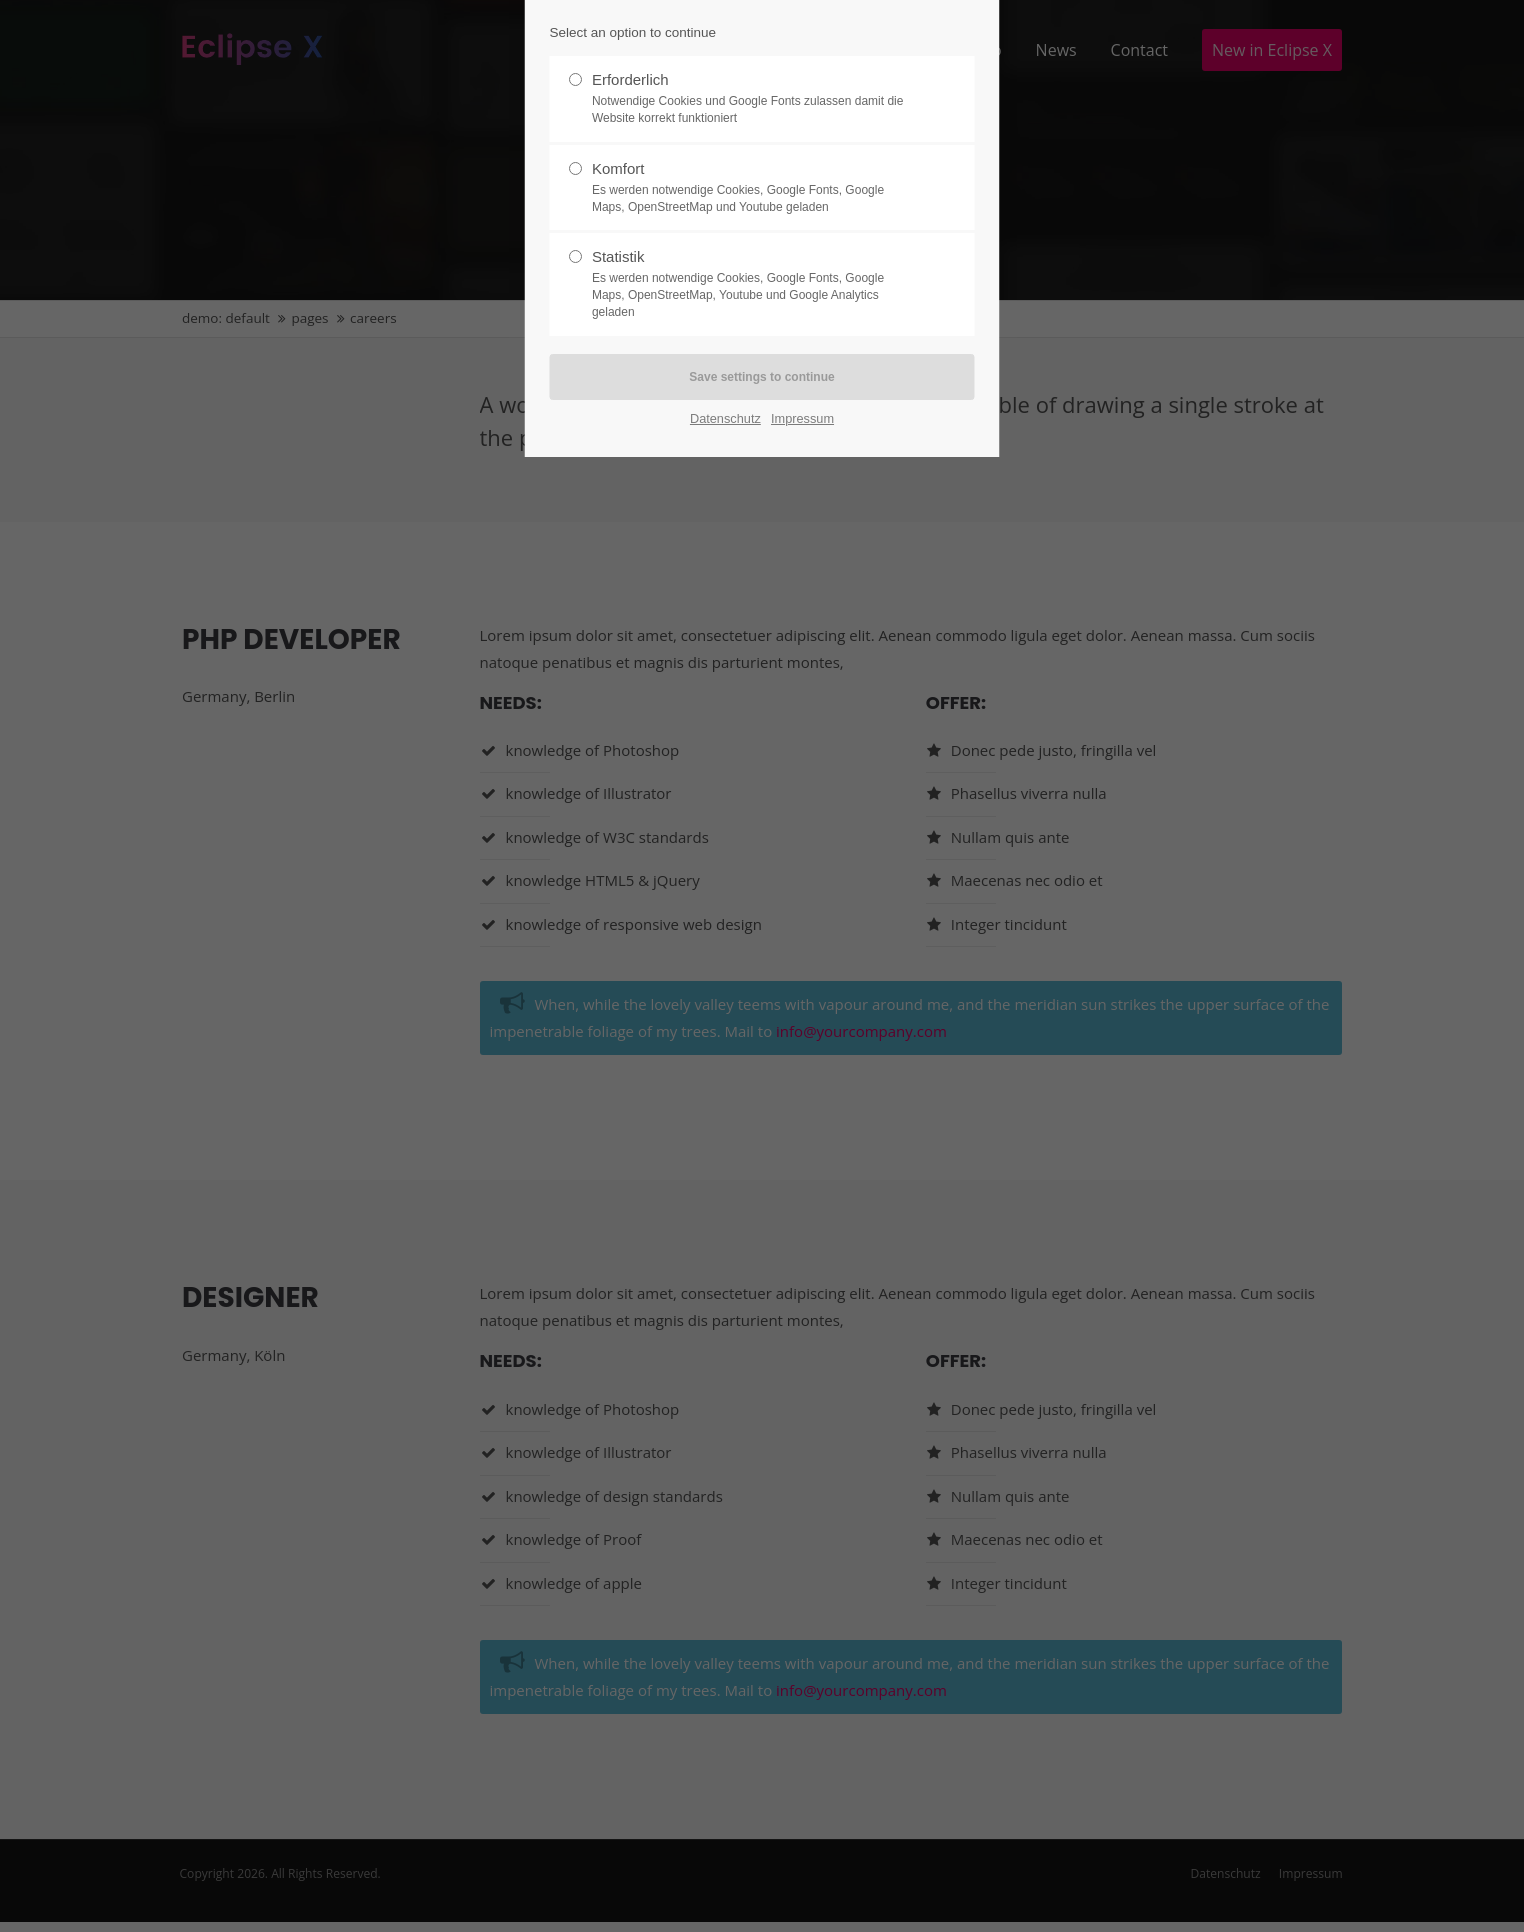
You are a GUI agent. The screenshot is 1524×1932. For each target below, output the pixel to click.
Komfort (754, 188)
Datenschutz (725, 418)
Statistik (754, 284)
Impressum (802, 418)
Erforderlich (754, 99)
